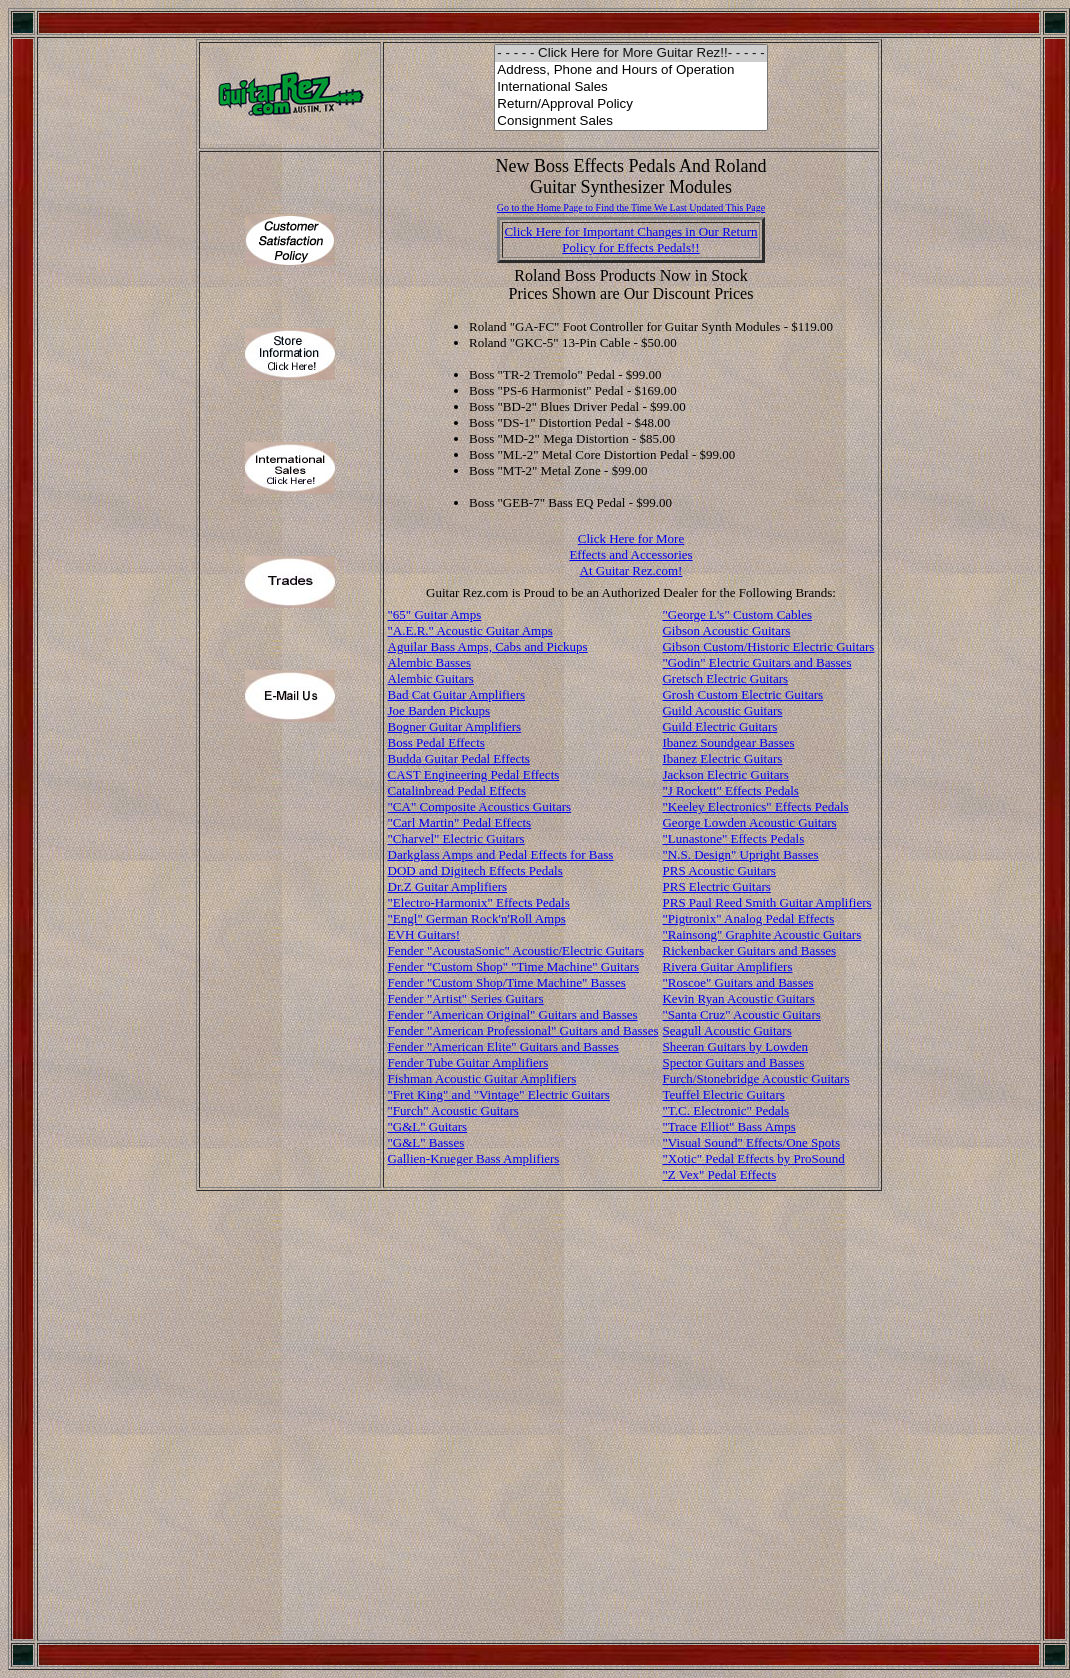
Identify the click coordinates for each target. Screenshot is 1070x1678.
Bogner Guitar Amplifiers (455, 726)
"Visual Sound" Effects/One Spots (751, 1142)
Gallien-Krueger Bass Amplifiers (474, 1158)
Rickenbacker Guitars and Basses (749, 950)
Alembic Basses (429, 662)
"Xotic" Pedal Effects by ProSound (753, 1158)
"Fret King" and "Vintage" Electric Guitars (499, 1094)
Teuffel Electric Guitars (723, 1094)
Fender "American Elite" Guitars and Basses (503, 1046)
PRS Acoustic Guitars (718, 870)
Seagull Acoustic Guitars (726, 1030)
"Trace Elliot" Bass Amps (728, 1126)
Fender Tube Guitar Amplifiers (468, 1062)
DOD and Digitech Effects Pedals (475, 870)
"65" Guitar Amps (435, 614)
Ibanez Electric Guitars (722, 758)
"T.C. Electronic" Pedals (725, 1110)
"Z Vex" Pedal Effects (719, 1174)
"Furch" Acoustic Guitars (453, 1110)
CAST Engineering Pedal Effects (474, 774)
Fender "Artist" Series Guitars (466, 998)
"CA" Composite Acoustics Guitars (480, 806)
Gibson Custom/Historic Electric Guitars (768, 646)
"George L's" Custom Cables (737, 614)
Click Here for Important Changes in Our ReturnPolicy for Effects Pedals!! (630, 239)
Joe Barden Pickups (439, 710)
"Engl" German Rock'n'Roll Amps (477, 918)
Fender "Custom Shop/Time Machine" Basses (507, 982)
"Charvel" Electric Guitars (456, 838)
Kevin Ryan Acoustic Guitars (738, 998)
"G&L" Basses (426, 1142)
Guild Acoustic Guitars (722, 710)
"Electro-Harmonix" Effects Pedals (479, 902)
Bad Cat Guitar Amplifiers (457, 694)
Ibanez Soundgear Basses (728, 742)
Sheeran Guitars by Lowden (735, 1046)
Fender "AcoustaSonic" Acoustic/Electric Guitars (516, 950)
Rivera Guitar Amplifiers (727, 966)
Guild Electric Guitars (719, 726)
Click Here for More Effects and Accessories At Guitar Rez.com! (630, 554)
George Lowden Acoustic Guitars (749, 822)
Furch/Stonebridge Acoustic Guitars (755, 1078)
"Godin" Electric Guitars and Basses (756, 662)
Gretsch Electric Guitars (725, 678)
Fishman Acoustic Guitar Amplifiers (482, 1078)
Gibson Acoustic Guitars (726, 630)
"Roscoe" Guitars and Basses (737, 982)
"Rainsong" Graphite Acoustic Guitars (761, 934)
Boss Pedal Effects (436, 742)
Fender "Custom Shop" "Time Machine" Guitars (514, 966)
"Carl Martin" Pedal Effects (460, 822)
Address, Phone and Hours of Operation (630, 70)
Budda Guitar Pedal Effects (459, 758)
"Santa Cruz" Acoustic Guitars (741, 1014)
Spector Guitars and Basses (733, 1062)
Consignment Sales (630, 121)
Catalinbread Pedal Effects (457, 790)
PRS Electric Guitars (716, 886)
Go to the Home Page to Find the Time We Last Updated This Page (631, 207)
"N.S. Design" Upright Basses (740, 854)
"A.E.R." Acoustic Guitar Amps (470, 630)
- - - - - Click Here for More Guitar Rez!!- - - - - (630, 53)
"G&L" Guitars (428, 1126)
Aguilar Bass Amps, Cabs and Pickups (488, 646)
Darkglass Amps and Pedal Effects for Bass (501, 854)
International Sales (630, 87)
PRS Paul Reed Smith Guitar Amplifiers (766, 902)
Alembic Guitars (431, 678)
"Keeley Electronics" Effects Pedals (755, 806)
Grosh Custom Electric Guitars (742, 694)
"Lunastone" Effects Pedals (733, 838)
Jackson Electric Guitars (725, 774)
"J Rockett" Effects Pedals (730, 790)
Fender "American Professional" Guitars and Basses (523, 1030)
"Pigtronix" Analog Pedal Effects (748, 918)
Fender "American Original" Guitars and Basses (513, 1014)
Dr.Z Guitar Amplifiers (448, 886)
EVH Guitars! (424, 934)
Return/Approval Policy (630, 104)
